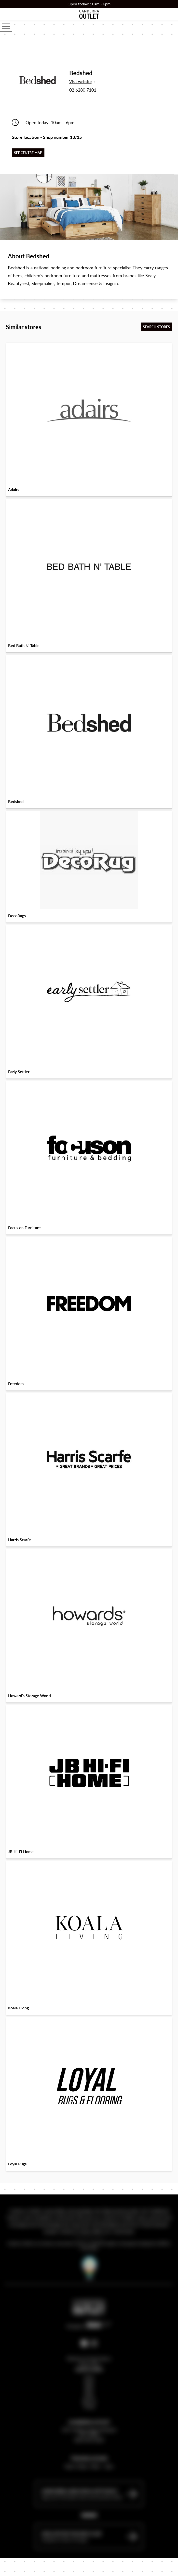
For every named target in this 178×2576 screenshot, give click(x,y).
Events (89, 2422)
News (89, 2417)
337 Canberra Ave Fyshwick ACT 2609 (89, 2457)
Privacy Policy (89, 2388)
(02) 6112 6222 (89, 2465)
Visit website (83, 81)
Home (89, 2402)
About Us (89, 2427)
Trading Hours (89, 2484)
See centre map (28, 152)
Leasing (89, 2432)
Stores (89, 2407)
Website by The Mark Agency (89, 2384)
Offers (89, 2412)
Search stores (156, 326)
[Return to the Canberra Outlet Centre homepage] (89, 14)
